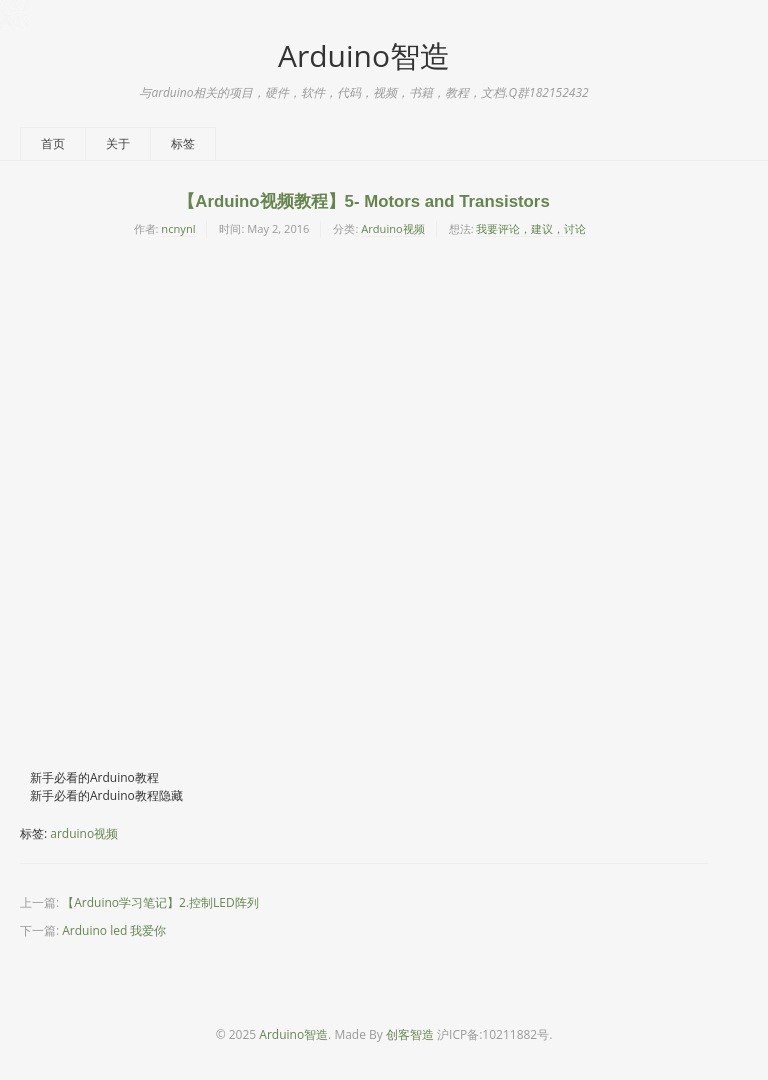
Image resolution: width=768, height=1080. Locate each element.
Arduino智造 (364, 55)
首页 (53, 143)
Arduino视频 (393, 228)
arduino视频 (84, 833)
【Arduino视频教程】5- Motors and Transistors (363, 201)
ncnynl (178, 228)
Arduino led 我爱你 (114, 930)
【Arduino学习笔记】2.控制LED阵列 (160, 902)
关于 (118, 143)
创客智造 (410, 1034)
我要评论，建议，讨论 (531, 228)
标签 (183, 143)
